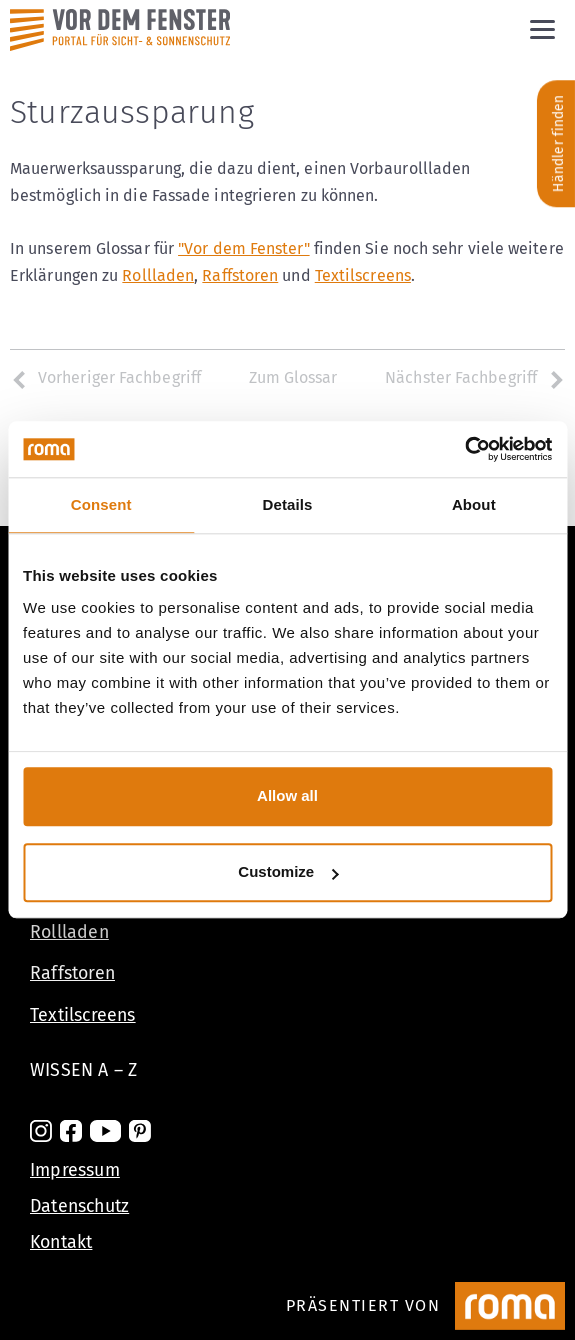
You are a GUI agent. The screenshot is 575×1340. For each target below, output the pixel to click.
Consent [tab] (101, 504)
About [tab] (474, 504)
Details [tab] (288, 504)
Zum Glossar (293, 377)
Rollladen (158, 275)
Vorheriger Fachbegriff (105, 378)
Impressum (75, 1170)
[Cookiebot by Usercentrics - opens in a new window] (464, 449)
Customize (288, 872)
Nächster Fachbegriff (475, 378)
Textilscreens (363, 275)
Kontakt (61, 1242)
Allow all (287, 795)
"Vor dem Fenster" (244, 248)
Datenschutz (79, 1206)
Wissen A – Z (83, 1070)
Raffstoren (240, 275)
